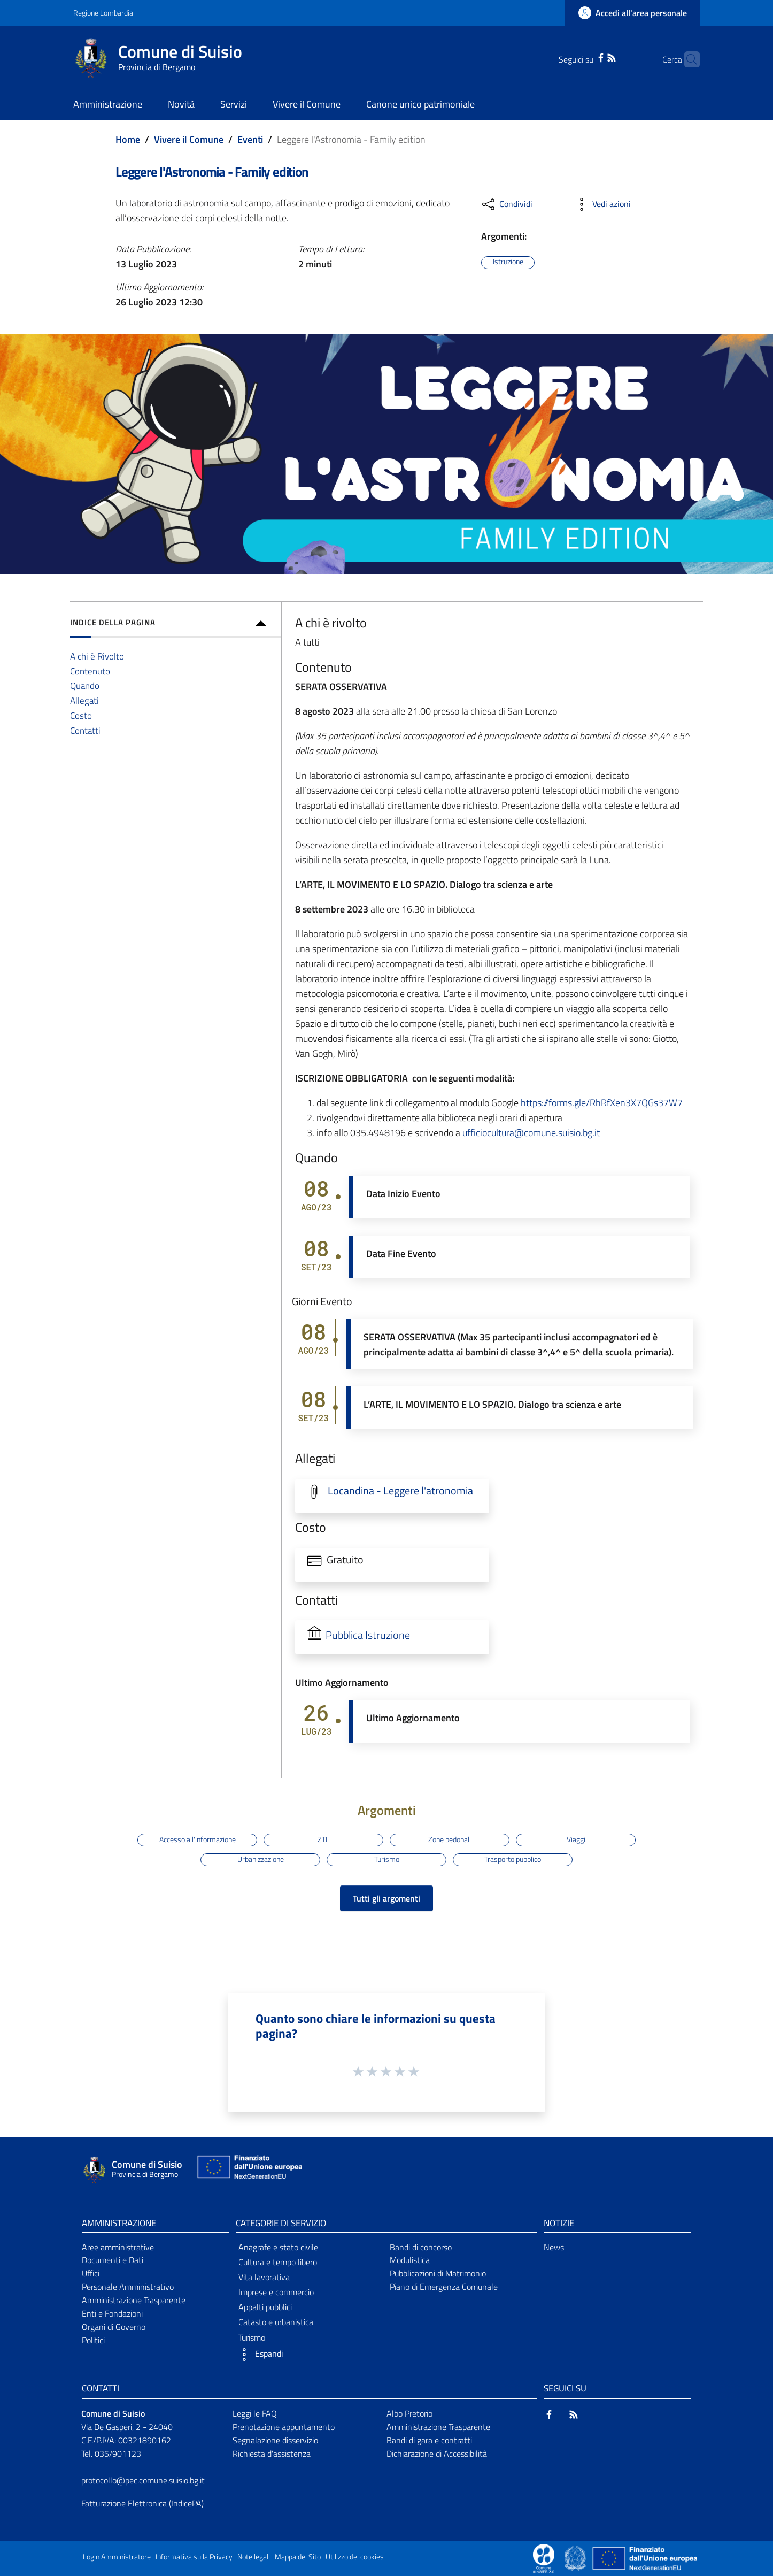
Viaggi (576, 1839)
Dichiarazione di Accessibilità (436, 2453)
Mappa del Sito (298, 2556)
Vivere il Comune (188, 139)
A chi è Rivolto (97, 656)
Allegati (84, 700)
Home (127, 139)
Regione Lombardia (103, 12)
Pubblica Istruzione (368, 1635)
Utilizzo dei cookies (355, 2556)
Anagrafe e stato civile (278, 2247)
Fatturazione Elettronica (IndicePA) (142, 2503)
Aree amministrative (118, 2247)
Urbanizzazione (260, 1859)
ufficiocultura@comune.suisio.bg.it (531, 1132)
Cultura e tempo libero (277, 2262)
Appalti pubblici (265, 2307)
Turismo (386, 1859)
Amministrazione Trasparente (133, 2300)
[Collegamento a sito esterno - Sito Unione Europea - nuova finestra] (248, 2169)
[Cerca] (687, 59)
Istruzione (508, 262)
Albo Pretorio (409, 2413)
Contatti (85, 730)
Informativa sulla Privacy (194, 2556)
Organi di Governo (113, 2326)
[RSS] (594, 56)
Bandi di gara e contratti (429, 2440)
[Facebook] (583, 56)
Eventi (250, 139)
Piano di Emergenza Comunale (444, 2286)
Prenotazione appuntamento (284, 2426)
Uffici (90, 2273)
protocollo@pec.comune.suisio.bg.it (143, 2480)
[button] (309, 2354)
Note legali (253, 2556)
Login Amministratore (117, 2556)
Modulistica (410, 2259)
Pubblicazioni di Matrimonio (438, 2273)
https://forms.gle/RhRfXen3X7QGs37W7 (602, 1102)
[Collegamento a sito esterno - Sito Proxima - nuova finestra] (543, 2557)
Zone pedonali (449, 1839)
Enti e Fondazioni (112, 2313)
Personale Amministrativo (128, 2286)
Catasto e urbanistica (275, 2322)
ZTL (323, 1839)
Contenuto (90, 671)
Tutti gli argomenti (386, 1898)
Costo (81, 715)
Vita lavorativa (264, 2277)
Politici (93, 2340)
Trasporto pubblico (512, 1859)
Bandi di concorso (421, 2247)
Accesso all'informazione (197, 1839)
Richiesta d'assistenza (272, 2453)
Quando (84, 685)
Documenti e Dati (112, 2259)
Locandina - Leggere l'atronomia (400, 1491)
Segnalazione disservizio (275, 2440)
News (554, 2247)
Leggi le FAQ (255, 2413)
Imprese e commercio (276, 2292)
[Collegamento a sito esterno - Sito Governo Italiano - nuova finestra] (576, 2557)
